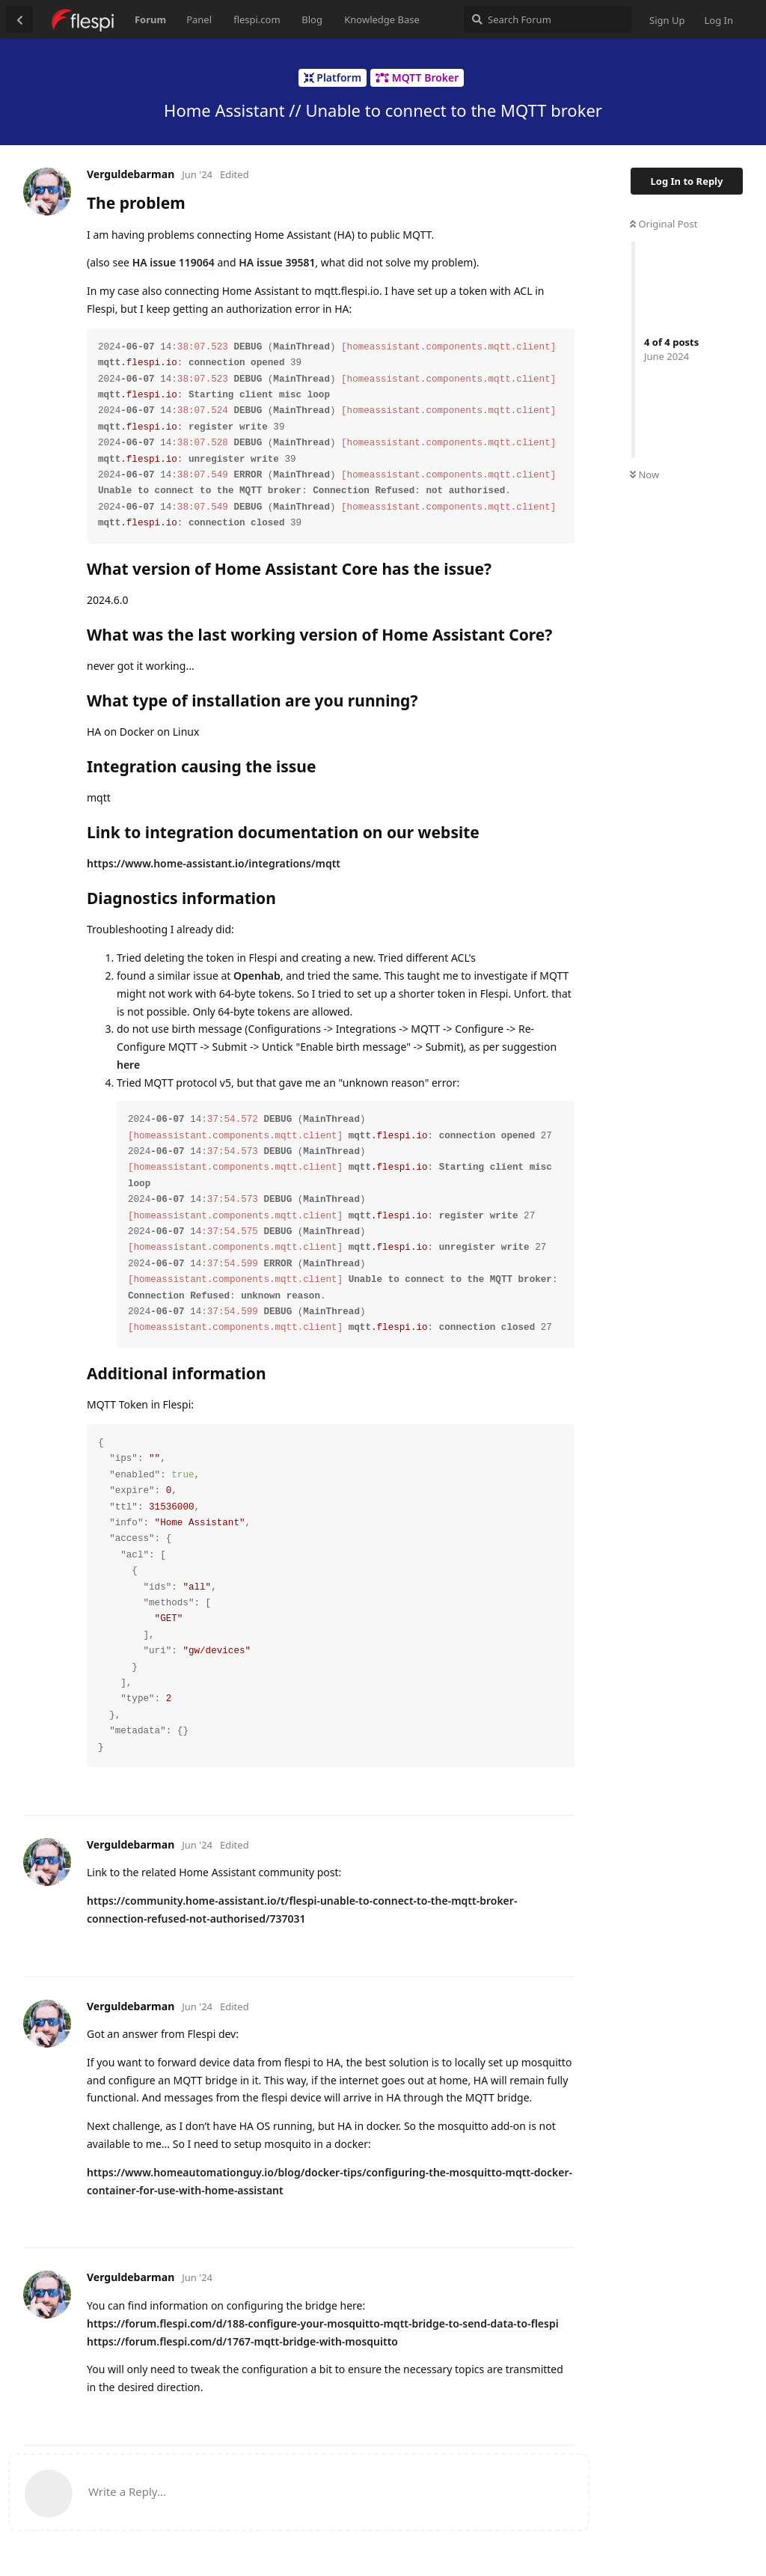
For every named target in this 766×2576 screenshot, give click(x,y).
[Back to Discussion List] (19, 19)
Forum (150, 19)
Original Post (663, 224)
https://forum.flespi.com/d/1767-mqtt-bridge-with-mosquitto (242, 2341)
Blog (311, 19)
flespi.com (256, 19)
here (128, 1064)
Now (644, 474)
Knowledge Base (382, 19)
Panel (199, 19)
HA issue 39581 (277, 262)
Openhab (257, 975)
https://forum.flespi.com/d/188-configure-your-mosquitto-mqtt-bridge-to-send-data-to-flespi (323, 2323)
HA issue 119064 (173, 262)
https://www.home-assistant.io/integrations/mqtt (213, 863)
